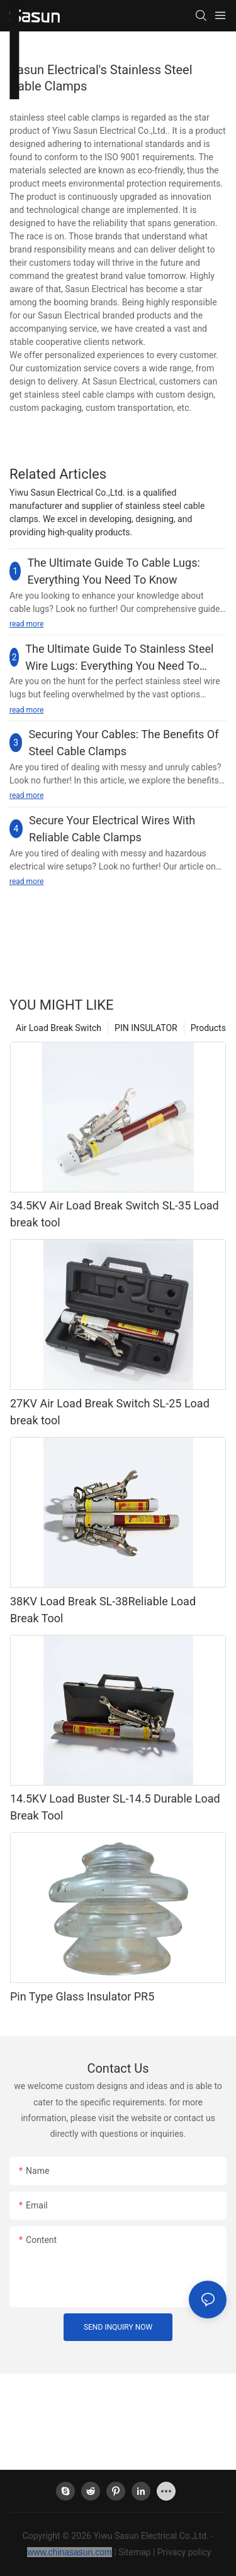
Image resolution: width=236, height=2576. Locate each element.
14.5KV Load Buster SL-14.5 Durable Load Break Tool (115, 1807)
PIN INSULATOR (146, 1028)
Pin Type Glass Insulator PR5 (82, 1996)
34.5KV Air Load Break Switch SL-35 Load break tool (114, 1214)
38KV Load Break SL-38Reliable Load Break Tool (103, 1610)
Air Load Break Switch (58, 1028)
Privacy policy (184, 2552)
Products (208, 1028)
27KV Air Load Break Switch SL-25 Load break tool (110, 1412)
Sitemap (134, 2552)
